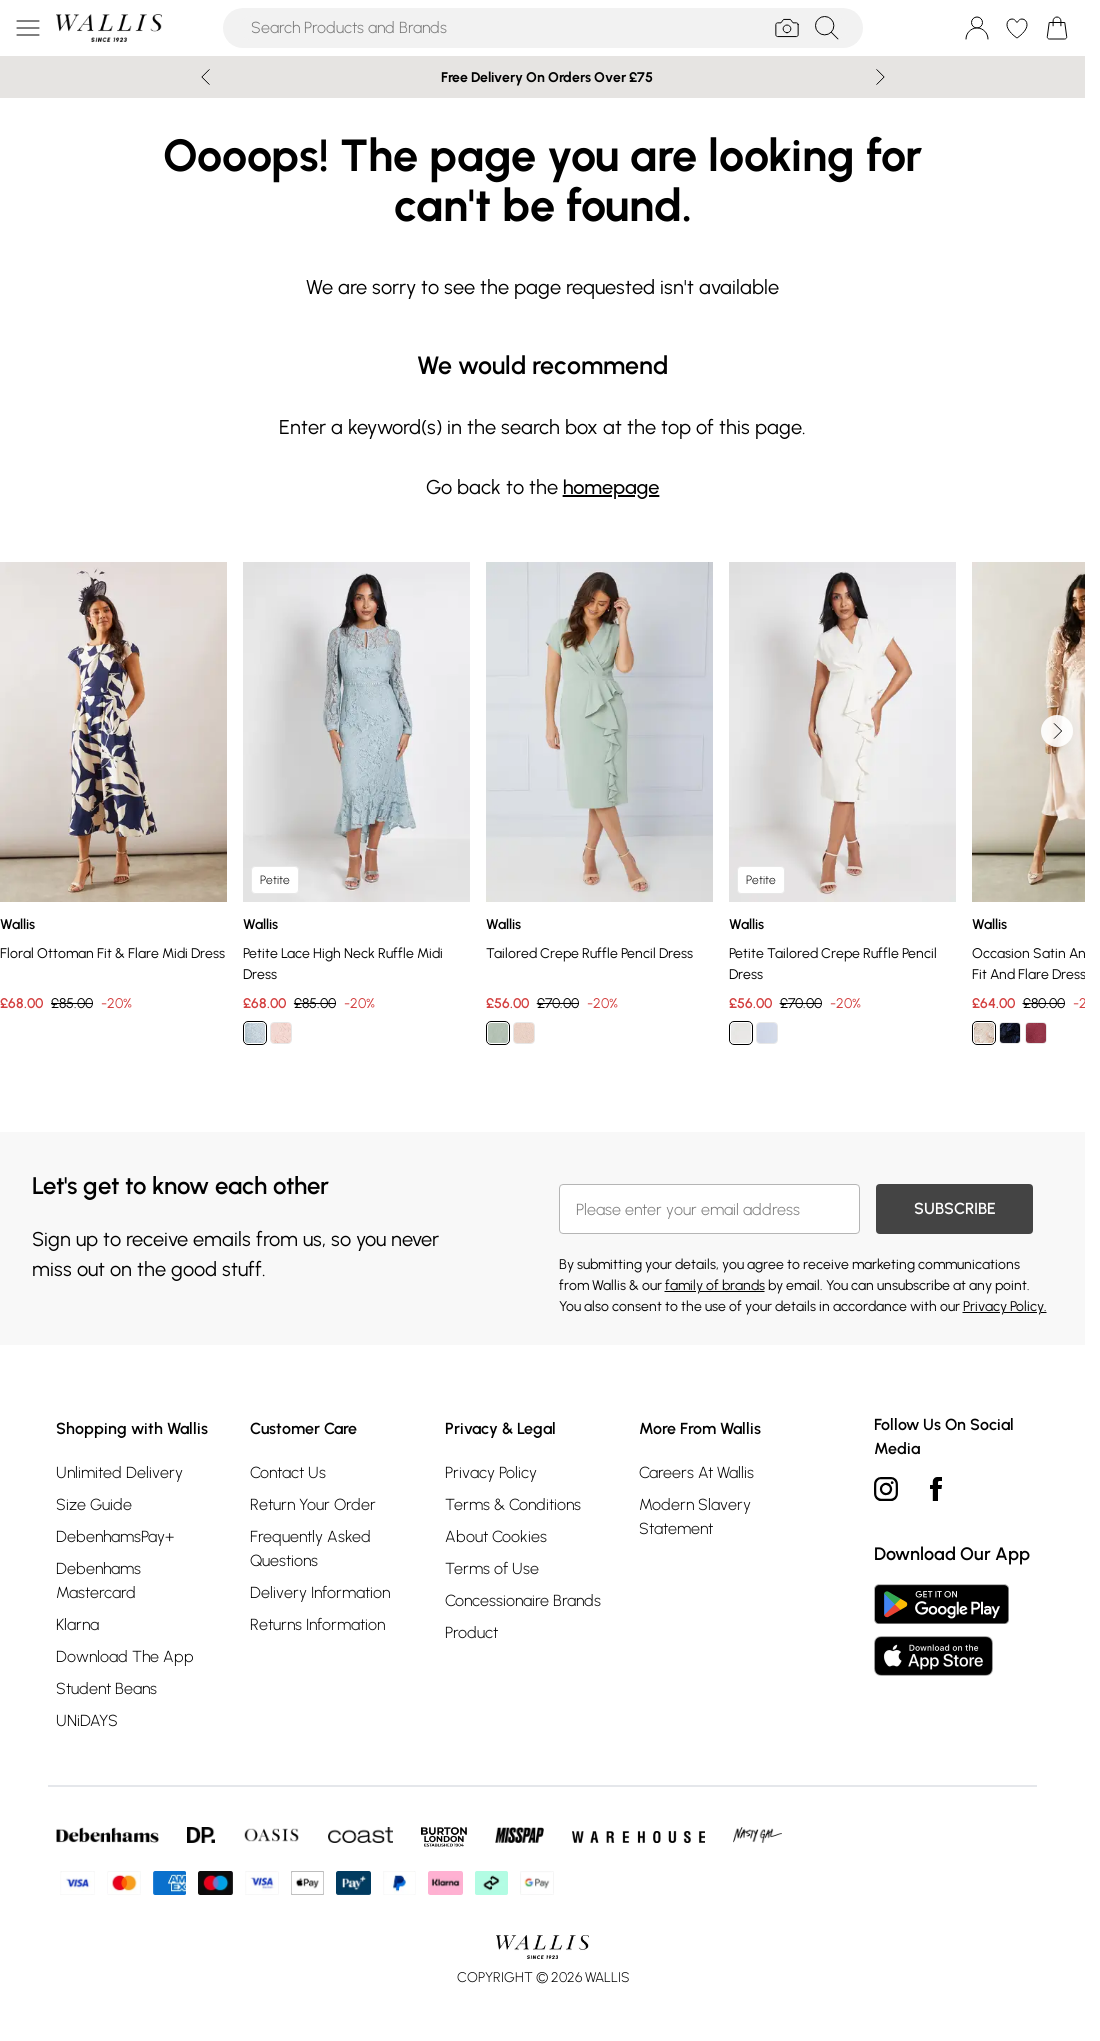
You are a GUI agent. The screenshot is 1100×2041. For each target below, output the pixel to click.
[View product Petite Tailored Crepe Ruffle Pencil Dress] (842, 811)
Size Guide (94, 1504)
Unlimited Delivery (119, 1472)
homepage (611, 487)
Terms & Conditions (513, 1504)
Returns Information (317, 1624)
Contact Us (288, 1472)
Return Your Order (313, 1504)
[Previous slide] (205, 77)
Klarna (77, 1624)
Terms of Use (492, 1568)
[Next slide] (880, 77)
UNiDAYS (87, 1720)
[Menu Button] (28, 28)
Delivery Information (320, 1592)
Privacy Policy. (1005, 1306)
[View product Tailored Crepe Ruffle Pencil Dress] (599, 811)
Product (471, 1632)
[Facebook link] (936, 1489)
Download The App (125, 1656)
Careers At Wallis (696, 1472)
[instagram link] (886, 1489)
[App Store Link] (941, 1630)
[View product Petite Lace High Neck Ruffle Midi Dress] (356, 811)
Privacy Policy (491, 1472)
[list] (542, 815)
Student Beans (106, 1688)
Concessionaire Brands (523, 1600)
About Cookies (496, 1536)
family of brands (715, 1285)
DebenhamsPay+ (115, 1536)
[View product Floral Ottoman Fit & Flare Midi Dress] (113, 788)
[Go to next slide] (1057, 731)
